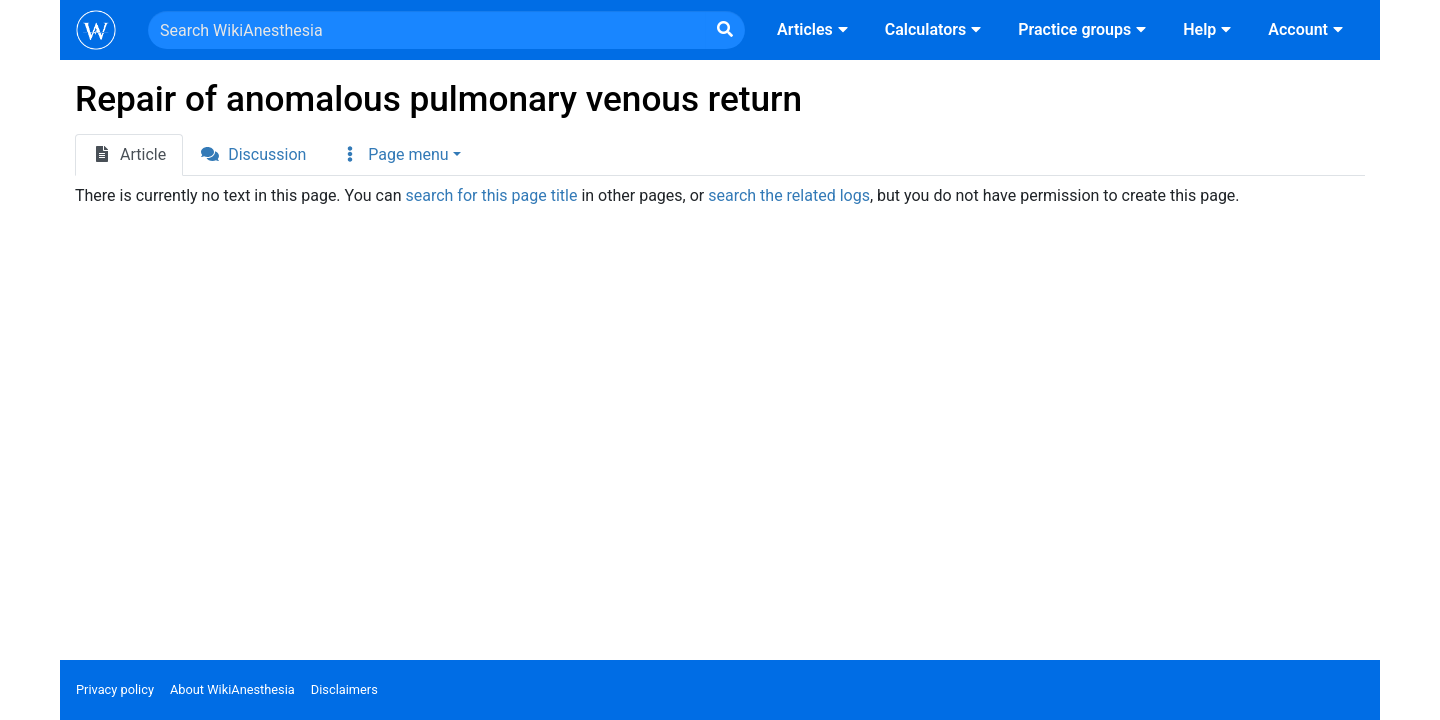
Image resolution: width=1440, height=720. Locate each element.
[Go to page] (725, 30)
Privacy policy (115, 689)
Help (1209, 29)
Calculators (935, 29)
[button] (400, 155)
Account (1308, 29)
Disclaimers (344, 689)
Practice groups (1084, 29)
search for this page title (491, 195)
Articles (815, 29)
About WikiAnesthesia (232, 689)
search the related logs (789, 195)
